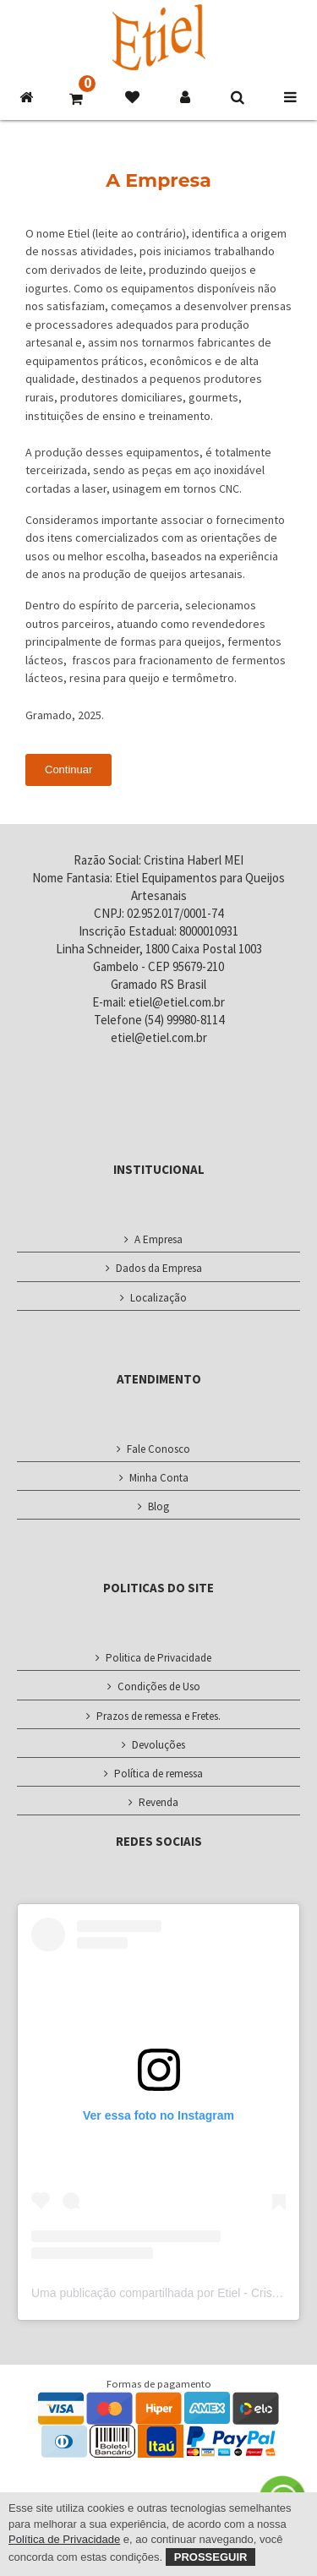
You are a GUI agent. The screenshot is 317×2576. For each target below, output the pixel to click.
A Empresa (158, 1239)
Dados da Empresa (159, 1268)
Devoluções (158, 1745)
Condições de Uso (159, 1686)
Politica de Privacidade (158, 1658)
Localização (158, 1298)
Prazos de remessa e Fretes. (158, 1716)
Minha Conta (159, 1478)
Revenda (158, 1802)
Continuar (68, 769)
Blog (158, 1506)
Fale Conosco (158, 1449)
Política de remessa (158, 1773)
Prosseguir (211, 2557)
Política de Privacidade (64, 2539)
